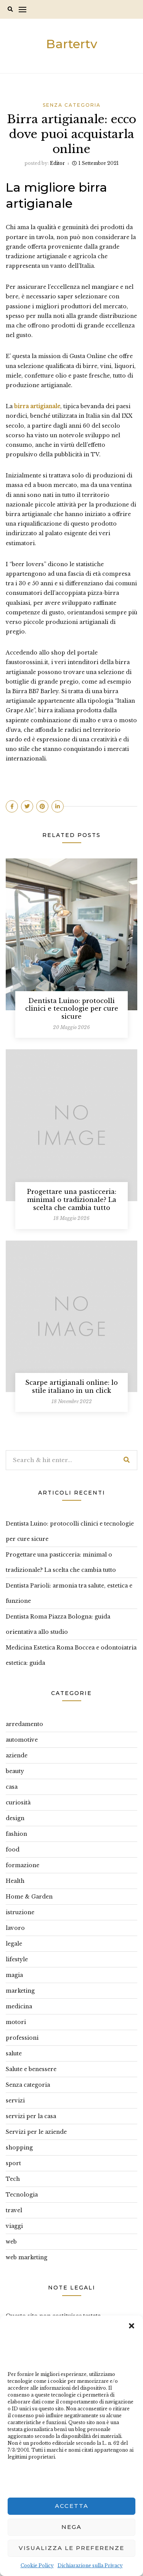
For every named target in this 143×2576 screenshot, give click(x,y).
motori (16, 2022)
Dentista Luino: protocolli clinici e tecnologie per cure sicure (71, 1009)
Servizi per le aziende (36, 2131)
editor (57, 163)
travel (14, 2210)
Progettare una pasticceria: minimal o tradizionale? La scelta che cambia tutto (71, 1199)
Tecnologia (22, 2194)
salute (14, 2053)
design (15, 1818)
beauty (15, 1771)
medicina (19, 2006)
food (12, 1849)
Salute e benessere (31, 2069)
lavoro (15, 1928)
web (11, 2241)
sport (13, 2163)
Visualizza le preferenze (71, 2548)
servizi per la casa (31, 2116)
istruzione (20, 1912)
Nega (71, 2526)
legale (14, 1943)
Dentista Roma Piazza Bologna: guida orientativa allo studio (58, 1624)
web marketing (26, 2257)
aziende (16, 1755)
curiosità (18, 1802)
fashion (16, 1833)
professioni (22, 2037)
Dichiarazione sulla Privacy (90, 2565)
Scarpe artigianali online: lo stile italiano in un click (71, 1386)
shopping (19, 2147)
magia (14, 1975)
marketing (20, 1990)
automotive (22, 1739)
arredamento (24, 1724)
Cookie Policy (37, 2565)
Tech (13, 2178)
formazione (22, 1865)
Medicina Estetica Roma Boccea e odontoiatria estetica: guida (71, 1655)
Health (15, 1880)
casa (12, 1786)
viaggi (14, 2226)
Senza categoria (72, 105)
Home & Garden (29, 1896)
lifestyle (17, 1959)
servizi (15, 2100)
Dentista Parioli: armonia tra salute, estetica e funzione (69, 1593)
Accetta (71, 2505)
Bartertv (71, 43)
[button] (131, 2325)
